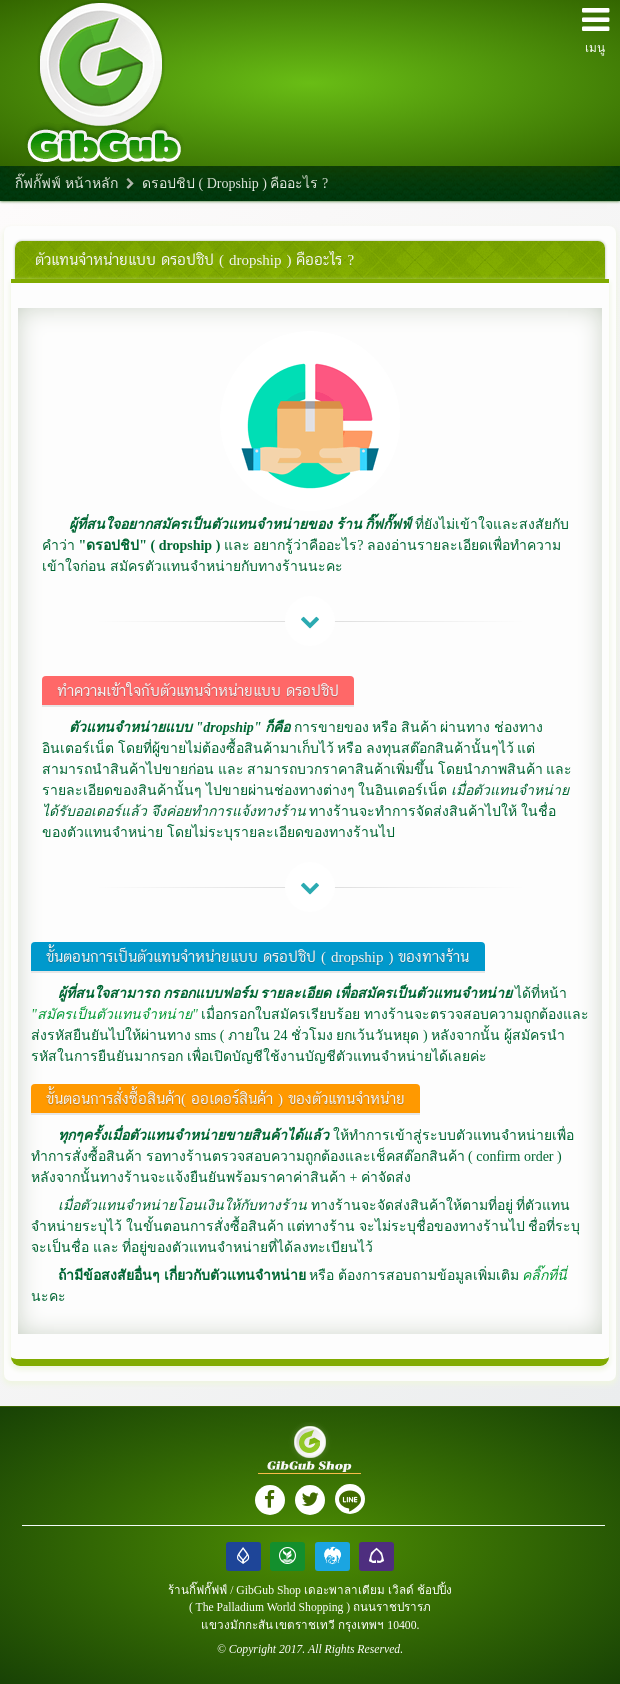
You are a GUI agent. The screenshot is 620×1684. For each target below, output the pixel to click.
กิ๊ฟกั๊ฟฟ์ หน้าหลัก (66, 183)
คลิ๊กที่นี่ (544, 1275)
